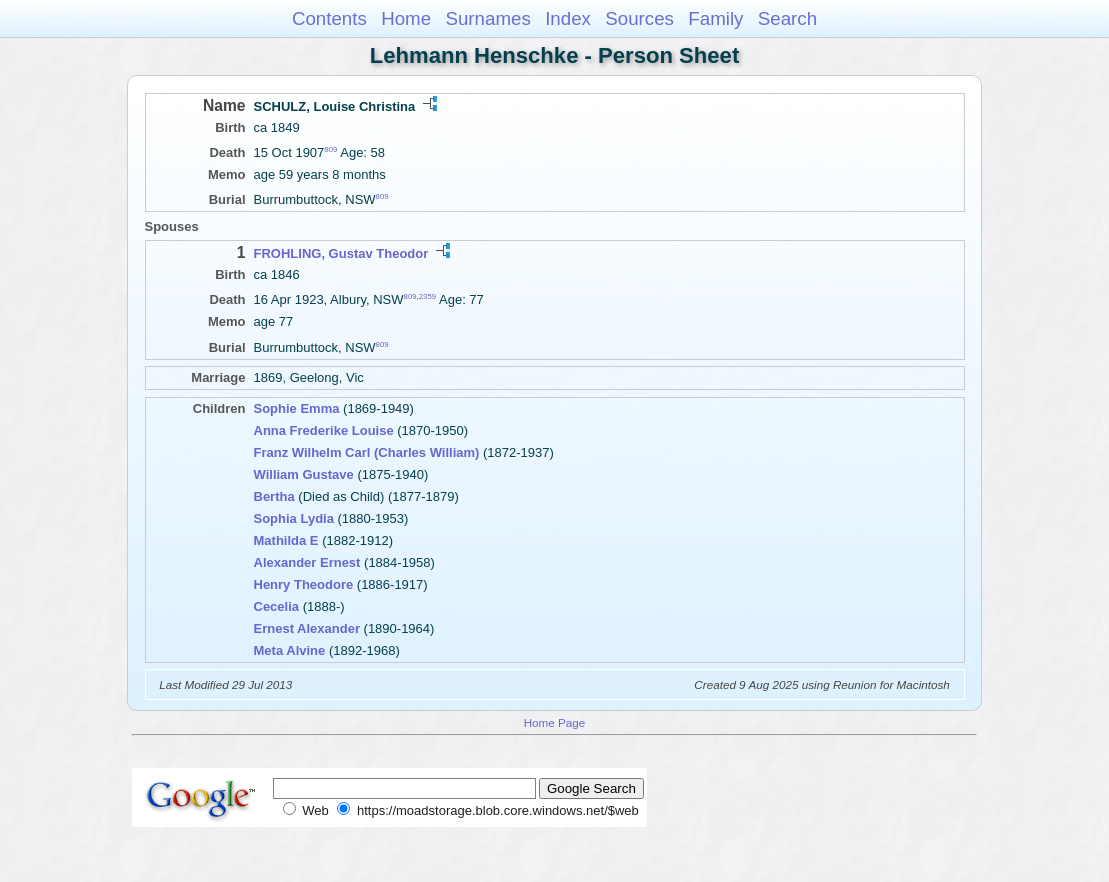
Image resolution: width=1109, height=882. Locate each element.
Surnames (487, 18)
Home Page (555, 722)
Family (715, 18)
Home (406, 18)
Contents (329, 18)
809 (330, 149)
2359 (427, 296)
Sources (639, 18)
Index (568, 18)
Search (787, 18)
